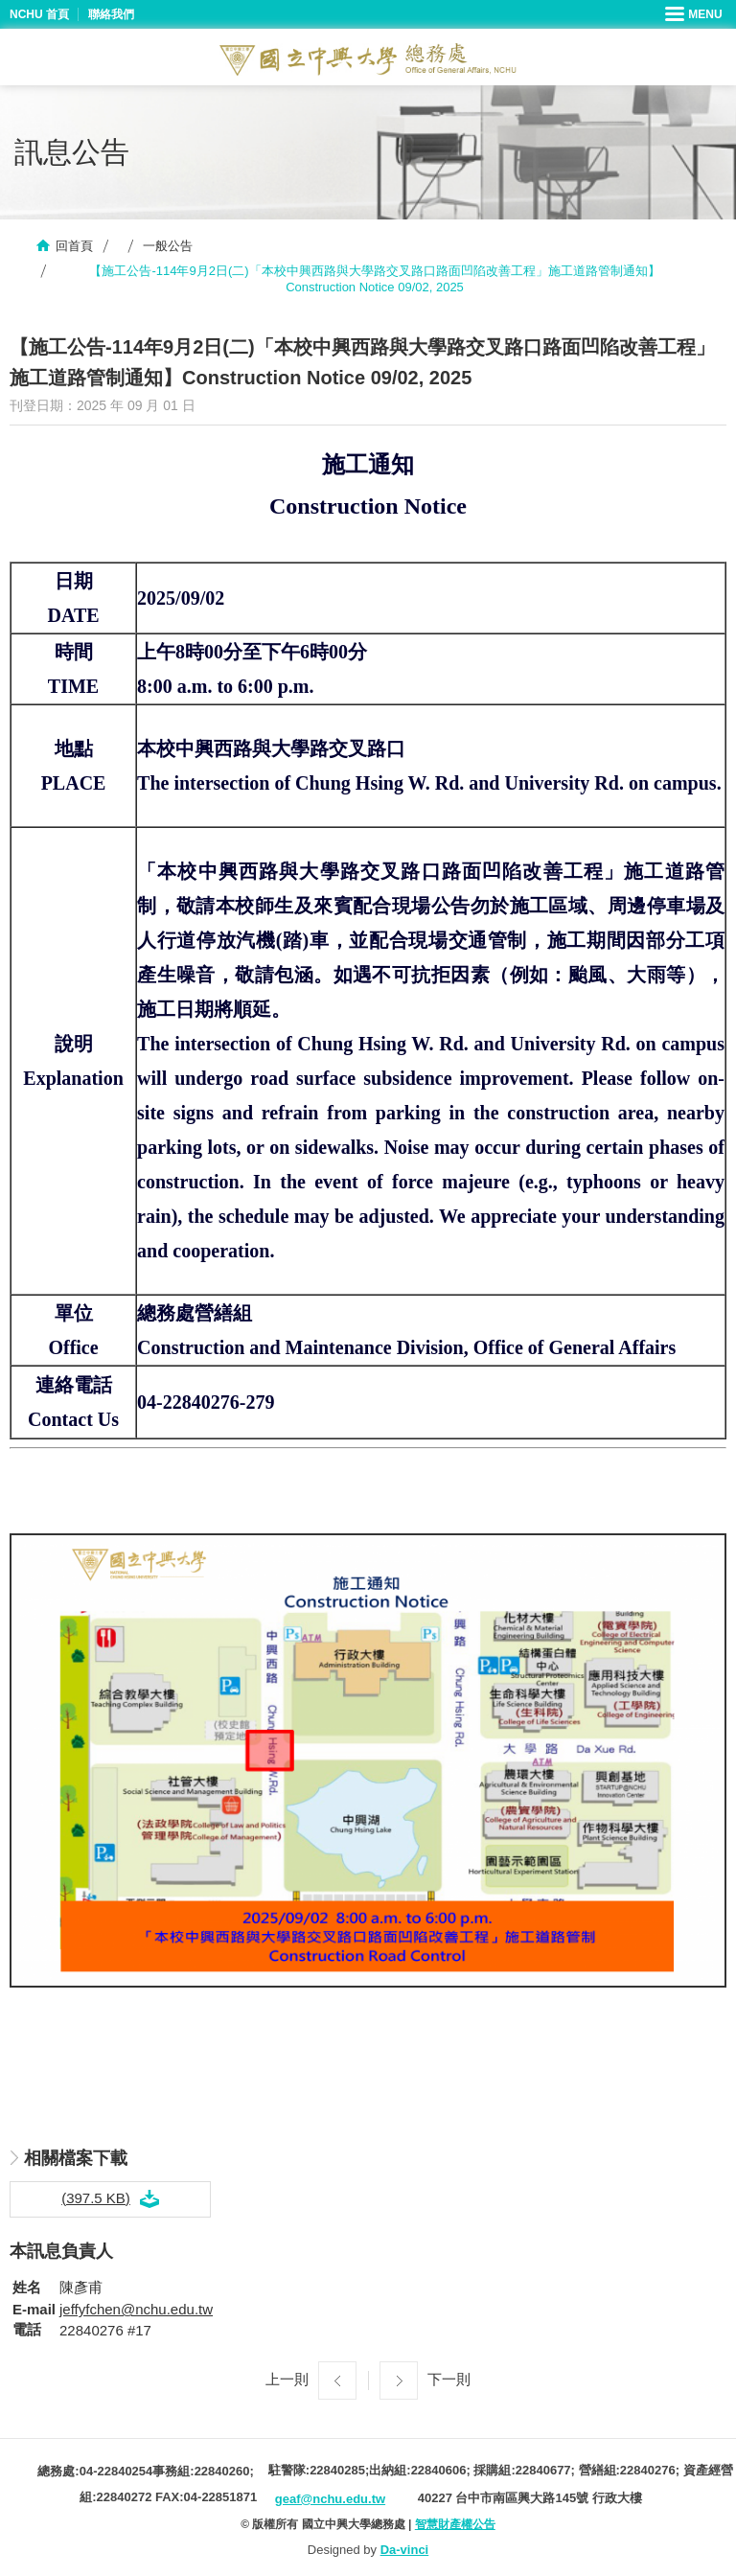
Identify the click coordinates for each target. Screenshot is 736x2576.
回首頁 (74, 246)
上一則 (287, 2379)
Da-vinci (404, 2549)
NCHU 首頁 (39, 14)
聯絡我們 (111, 14)
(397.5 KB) (95, 2198)
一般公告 (168, 246)
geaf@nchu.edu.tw (330, 2499)
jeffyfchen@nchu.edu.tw (136, 2309)
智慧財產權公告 (455, 2524)
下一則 (449, 2379)
